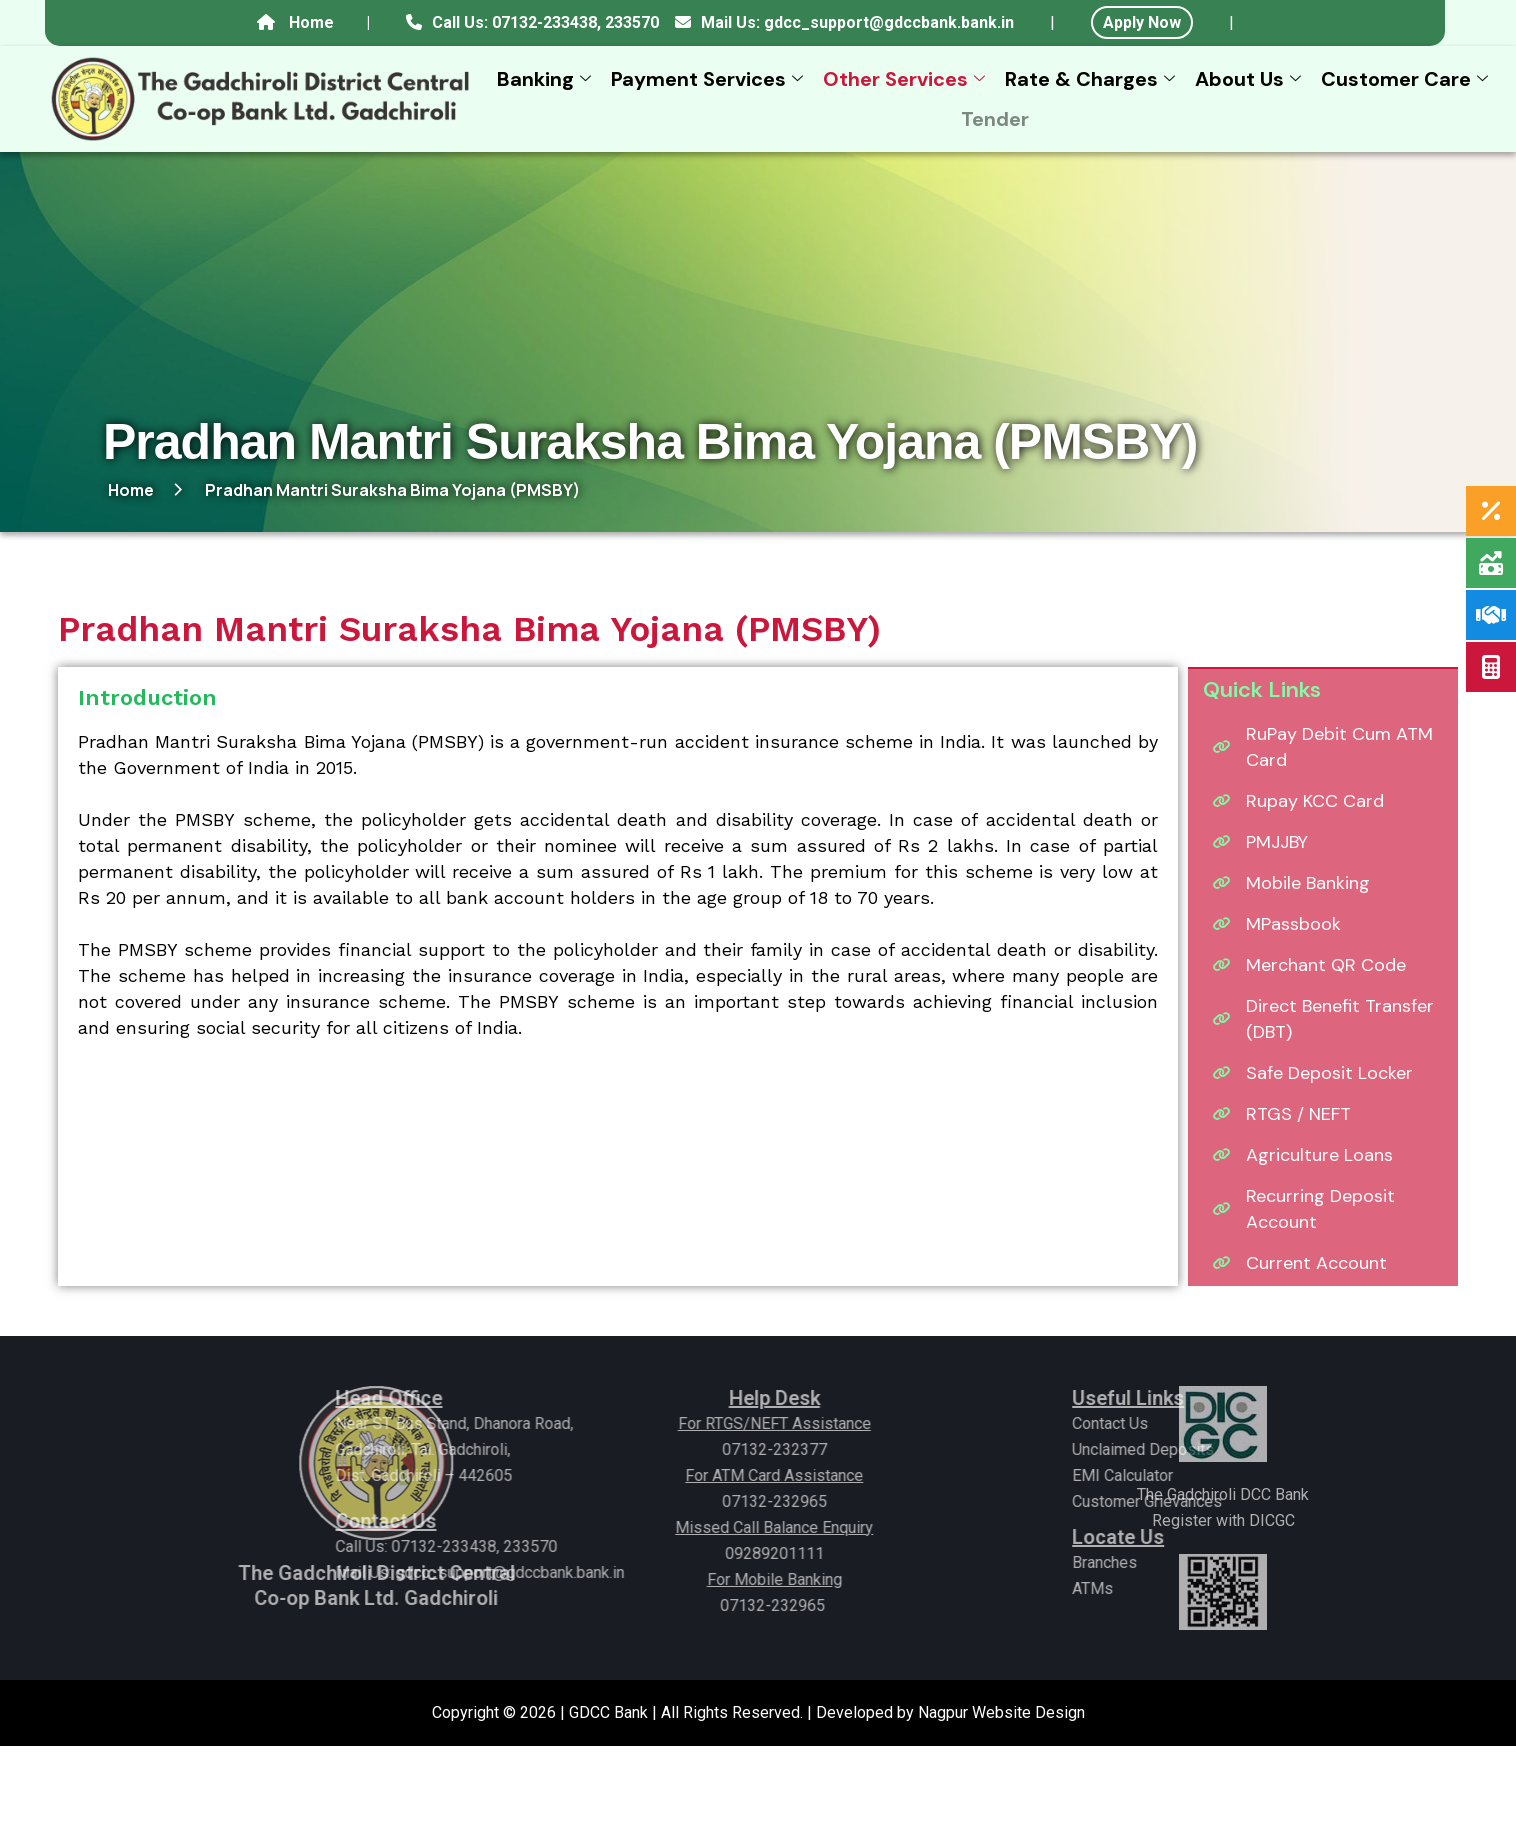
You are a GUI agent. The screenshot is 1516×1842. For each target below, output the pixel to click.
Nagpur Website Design (1001, 1712)
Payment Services (709, 79)
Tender (995, 119)
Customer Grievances (1239, 1501)
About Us (1250, 79)
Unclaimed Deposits (1235, 1449)
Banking (546, 79)
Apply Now (1142, 22)
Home (311, 22)
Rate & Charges (1092, 79)
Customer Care (1407, 79)
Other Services (906, 79)
